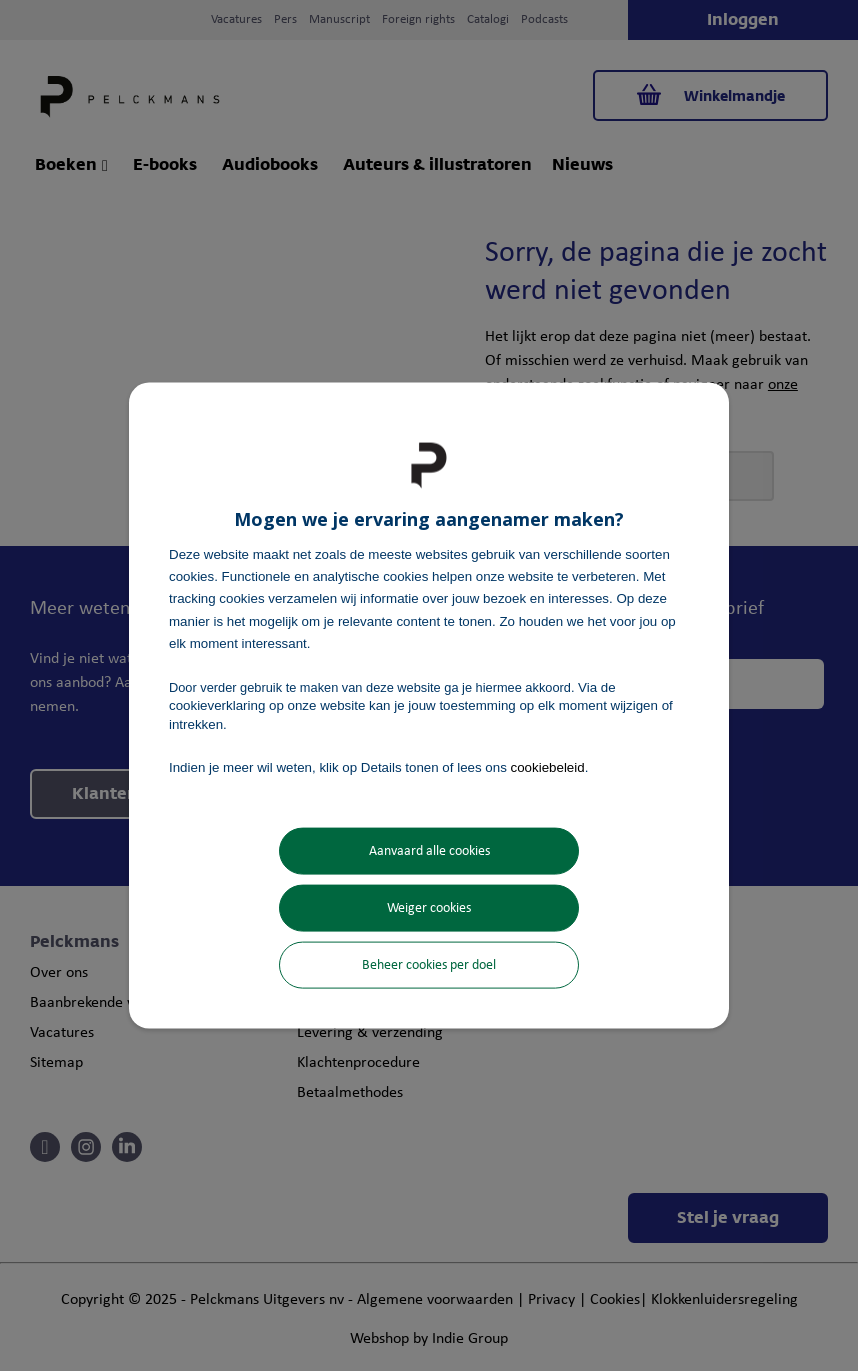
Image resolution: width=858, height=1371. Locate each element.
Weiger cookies (429, 908)
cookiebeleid (548, 766)
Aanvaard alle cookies (429, 851)
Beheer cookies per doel (429, 965)
